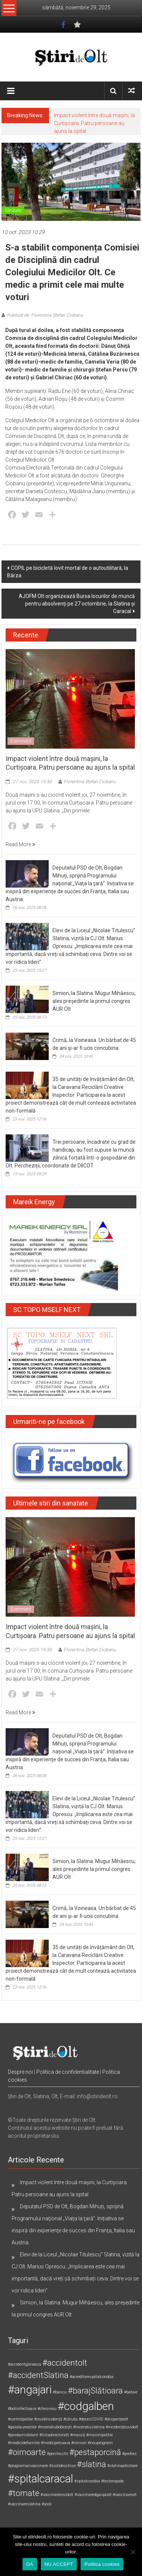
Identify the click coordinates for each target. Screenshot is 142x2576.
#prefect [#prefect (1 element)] (129, 2453)
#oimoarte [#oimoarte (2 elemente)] (27, 2452)
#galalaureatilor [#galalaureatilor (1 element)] (22, 2427)
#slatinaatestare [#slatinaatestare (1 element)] (122, 2465)
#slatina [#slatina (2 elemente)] (91, 2464)
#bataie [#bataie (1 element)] (131, 2392)
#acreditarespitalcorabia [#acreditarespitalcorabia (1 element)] (92, 2376)
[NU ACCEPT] (132, 2552)
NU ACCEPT (59, 2564)
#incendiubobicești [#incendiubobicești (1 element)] (55, 2427)
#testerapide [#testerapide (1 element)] (112, 2481)
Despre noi (20, 2072)
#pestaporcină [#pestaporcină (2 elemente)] (95, 2452)
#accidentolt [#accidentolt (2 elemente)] (64, 2363)
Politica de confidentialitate (67, 2072)
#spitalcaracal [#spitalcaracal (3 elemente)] (40, 2478)
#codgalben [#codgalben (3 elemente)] (86, 2406)
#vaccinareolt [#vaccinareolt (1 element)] (125, 2494)
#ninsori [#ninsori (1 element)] (79, 2442)
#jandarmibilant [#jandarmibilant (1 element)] (23, 2435)
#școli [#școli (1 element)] (47, 2504)
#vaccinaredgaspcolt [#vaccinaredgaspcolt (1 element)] (93, 2494)
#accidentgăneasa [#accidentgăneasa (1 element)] (24, 2364)
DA (29, 2564)
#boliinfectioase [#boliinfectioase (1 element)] (22, 2408)
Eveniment (20, 741)
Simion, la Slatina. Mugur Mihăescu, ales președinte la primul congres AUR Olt (94, 1001)
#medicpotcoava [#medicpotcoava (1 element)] (55, 2442)
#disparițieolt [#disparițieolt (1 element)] (116, 2419)
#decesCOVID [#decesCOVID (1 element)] (91, 2419)
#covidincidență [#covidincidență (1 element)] (48, 2419)
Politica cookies (102, 2564)
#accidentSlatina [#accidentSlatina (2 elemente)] (38, 2375)
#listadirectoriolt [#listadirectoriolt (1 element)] (54, 2435)
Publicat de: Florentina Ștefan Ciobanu (45, 315)
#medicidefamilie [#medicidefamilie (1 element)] (24, 2442)
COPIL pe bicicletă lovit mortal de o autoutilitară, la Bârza (67, 571)
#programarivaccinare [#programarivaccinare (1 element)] (28, 2465)
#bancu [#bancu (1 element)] (60, 2392)
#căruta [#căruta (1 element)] (70, 2419)
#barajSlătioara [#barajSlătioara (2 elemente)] (95, 2390)
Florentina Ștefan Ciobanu (90, 781)
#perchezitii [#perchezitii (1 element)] (57, 2453)
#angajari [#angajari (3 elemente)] (30, 2389)
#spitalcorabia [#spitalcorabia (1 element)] (87, 2481)
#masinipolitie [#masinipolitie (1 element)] (99, 2435)
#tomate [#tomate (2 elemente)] (23, 2493)
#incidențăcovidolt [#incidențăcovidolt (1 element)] (122, 2427)
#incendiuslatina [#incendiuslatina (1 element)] (89, 2427)
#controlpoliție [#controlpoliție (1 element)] (20, 2419)
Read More (20, 844)
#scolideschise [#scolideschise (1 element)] (62, 2465)
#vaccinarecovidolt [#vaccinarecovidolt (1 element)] (56, 2494)
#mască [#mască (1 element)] (77, 2435)
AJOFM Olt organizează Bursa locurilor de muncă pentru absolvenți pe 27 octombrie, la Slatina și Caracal (77, 603)
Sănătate (12, 210)
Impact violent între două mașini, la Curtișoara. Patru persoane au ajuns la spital (94, 123)
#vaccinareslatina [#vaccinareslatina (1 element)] (24, 2504)
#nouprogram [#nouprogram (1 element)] (100, 2442)
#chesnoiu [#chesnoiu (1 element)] (47, 2408)
